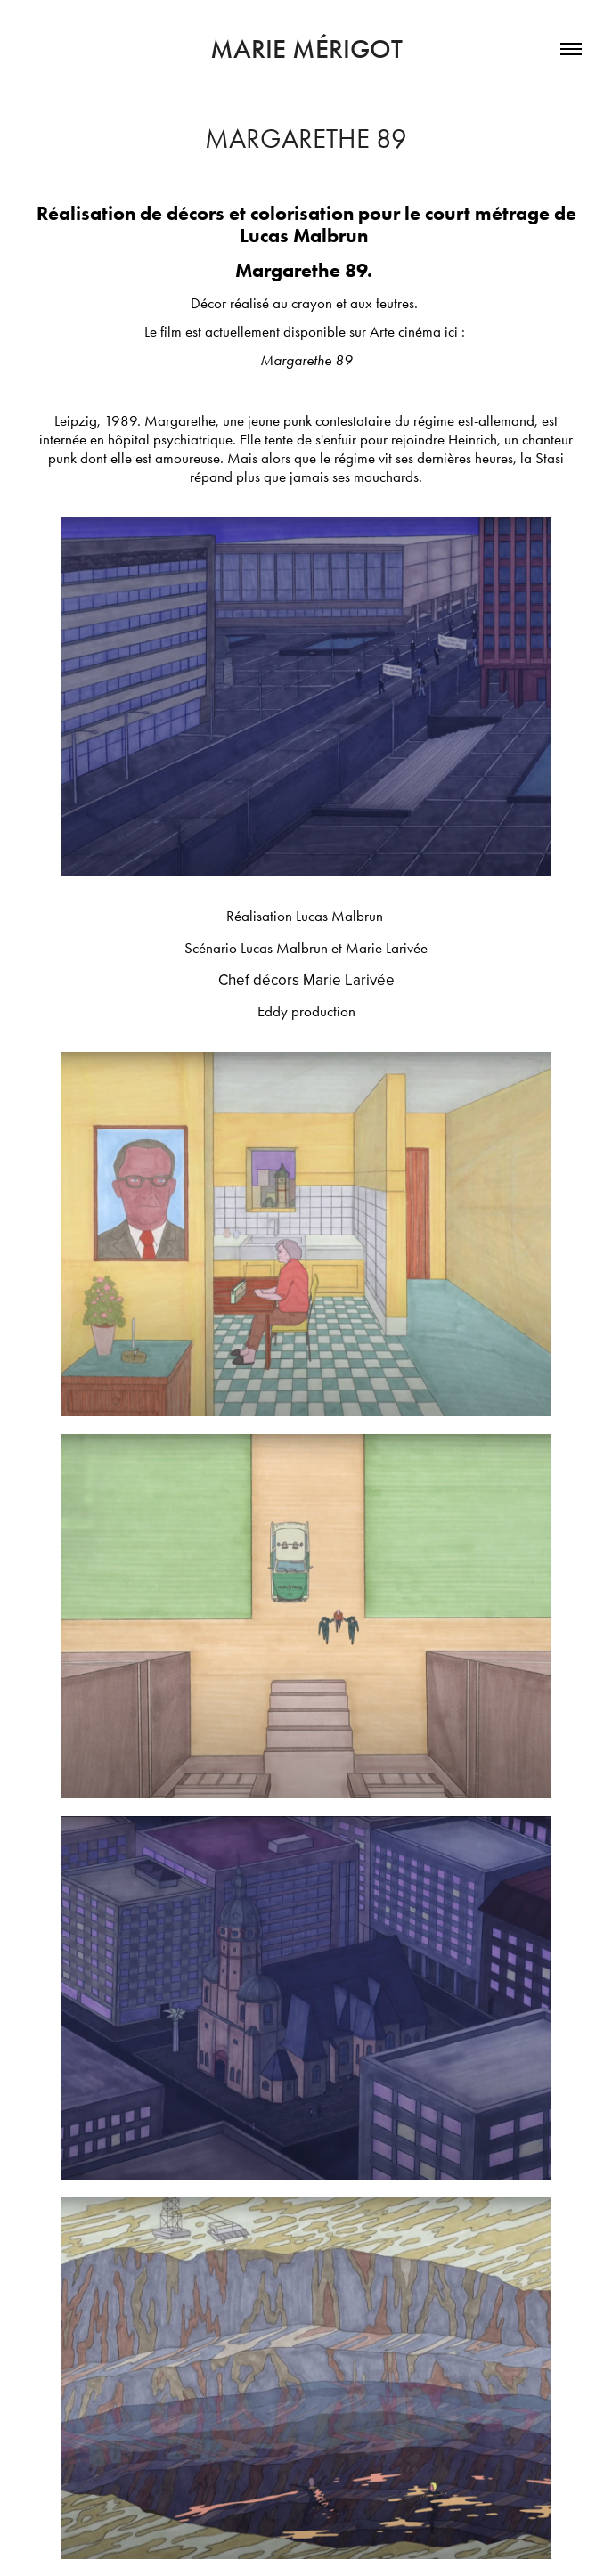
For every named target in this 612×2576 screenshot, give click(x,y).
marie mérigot (306, 49)
